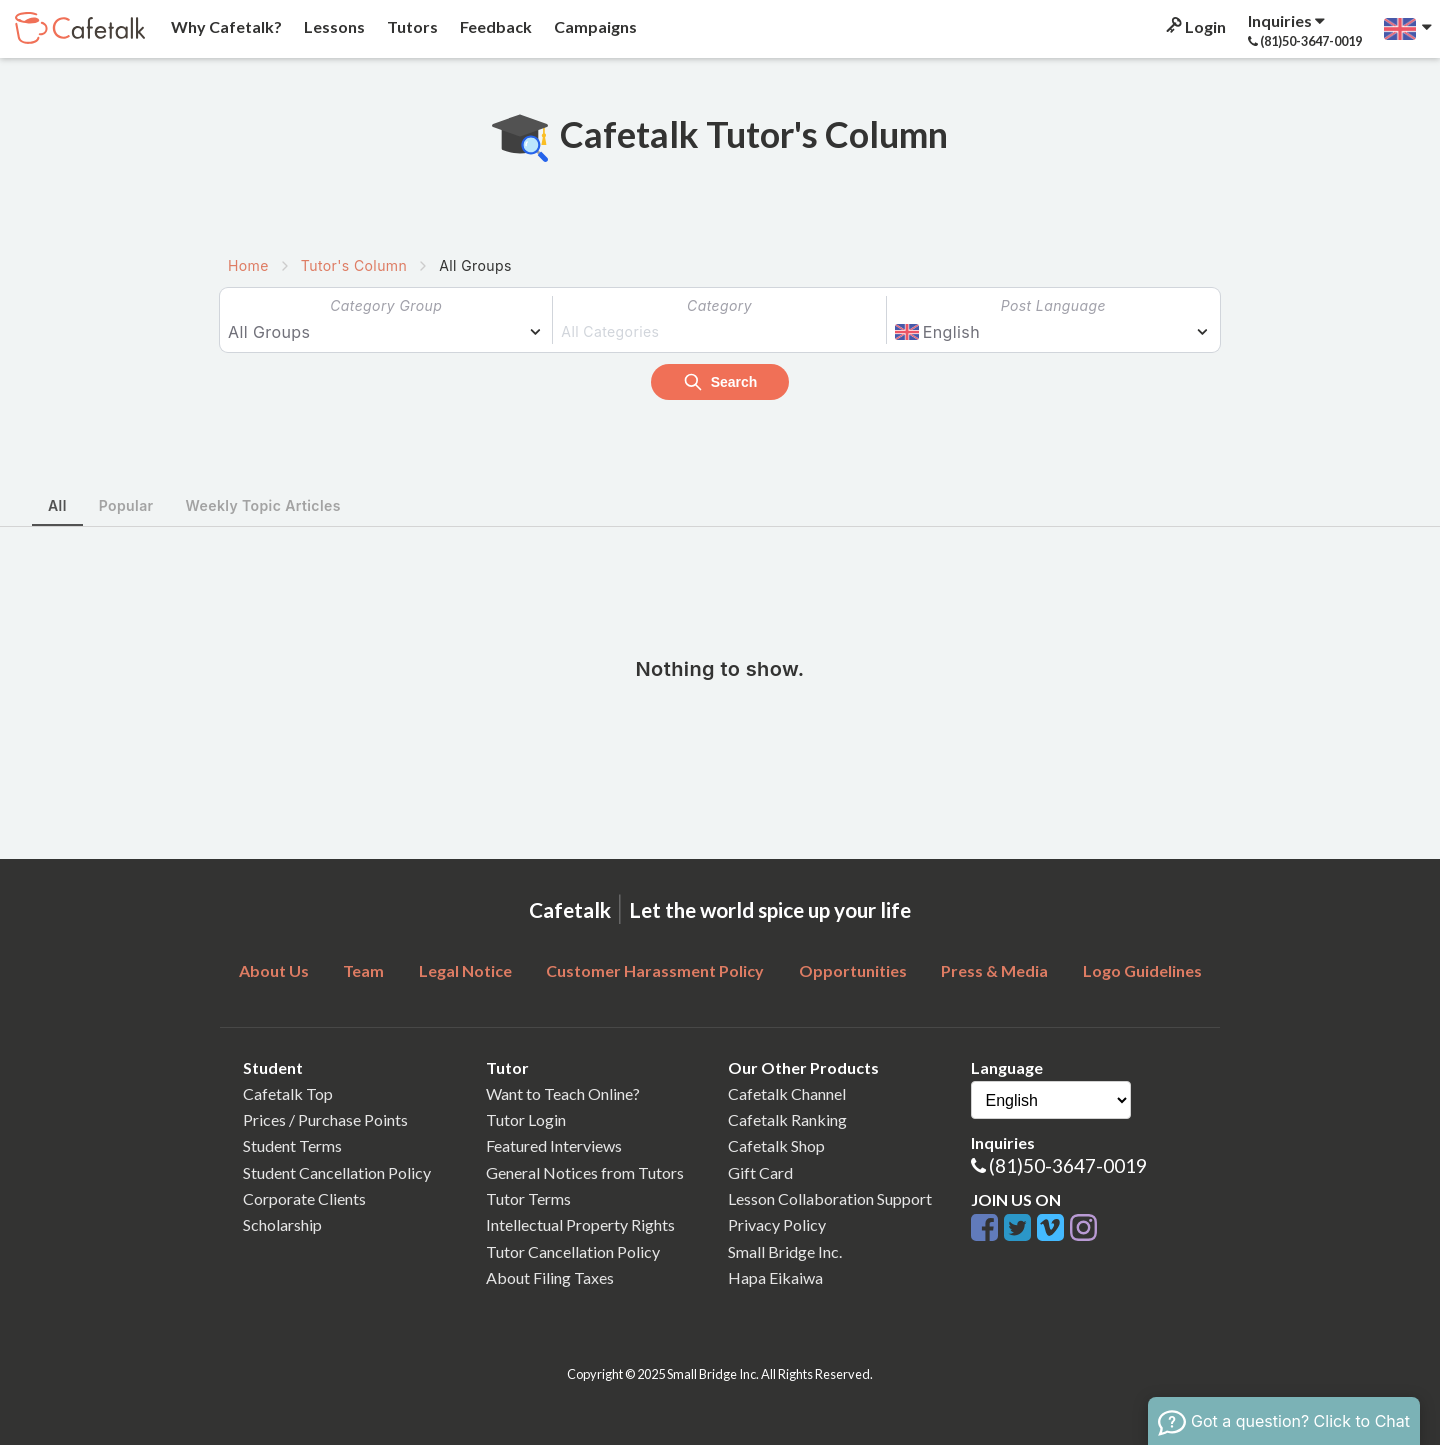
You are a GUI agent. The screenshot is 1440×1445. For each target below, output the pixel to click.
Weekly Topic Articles (263, 505)
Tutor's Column (354, 265)
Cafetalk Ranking (787, 1119)
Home (248, 265)
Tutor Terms (528, 1198)
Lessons (333, 26)
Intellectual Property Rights (580, 1224)
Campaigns (594, 26)
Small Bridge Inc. (785, 1251)
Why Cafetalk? (225, 26)
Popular (126, 505)
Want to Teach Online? (563, 1093)
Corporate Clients (304, 1198)
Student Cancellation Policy (337, 1172)
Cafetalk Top (288, 1093)
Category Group (386, 305)
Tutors (411, 26)
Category (719, 305)
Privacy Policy (777, 1224)
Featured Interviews (554, 1145)
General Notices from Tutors (585, 1172)
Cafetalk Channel (787, 1093)
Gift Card (760, 1172)
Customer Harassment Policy (655, 970)
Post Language (1053, 305)
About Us (274, 970)
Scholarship (282, 1224)
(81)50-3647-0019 (1068, 1165)
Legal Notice (465, 970)
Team (363, 970)
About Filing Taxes (550, 1277)
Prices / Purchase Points (325, 1119)
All (57, 505)
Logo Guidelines (1142, 970)
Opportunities (853, 970)
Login (1194, 26)
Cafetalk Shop (776, 1145)
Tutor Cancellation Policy (573, 1251)
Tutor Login (526, 1119)
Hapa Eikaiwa (775, 1277)
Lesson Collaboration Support (830, 1198)
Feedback (494, 26)
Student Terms (292, 1145)
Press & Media (994, 970)
